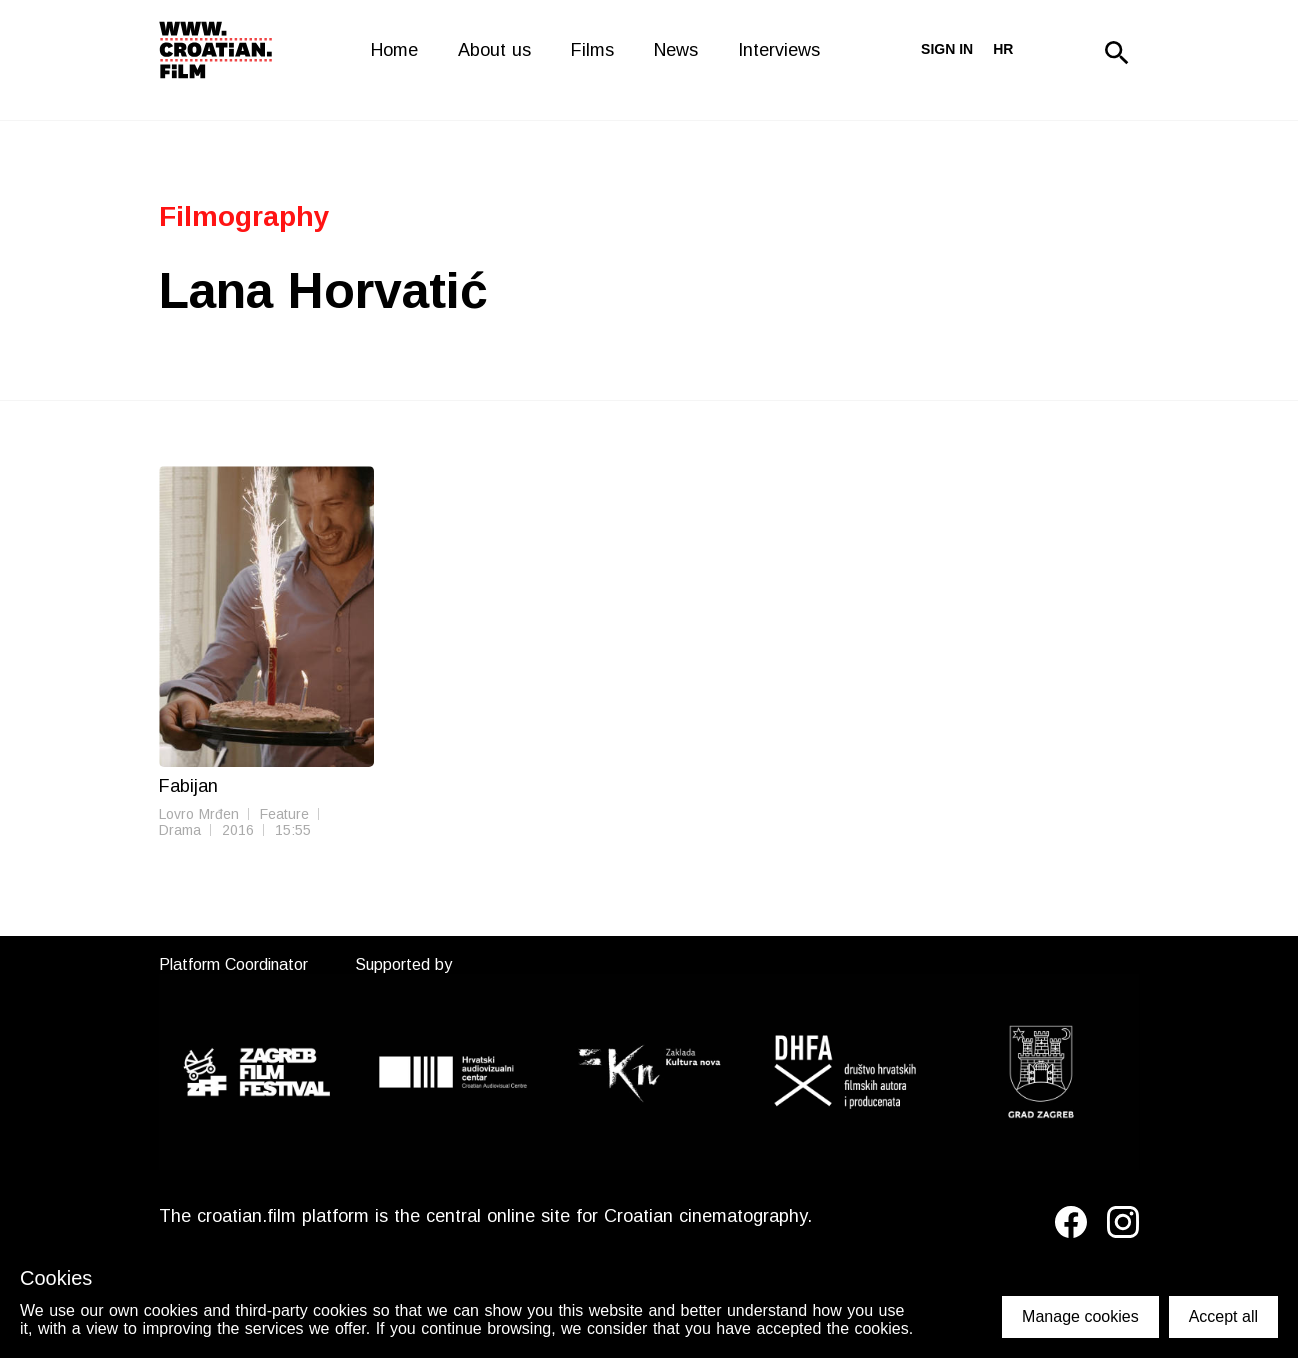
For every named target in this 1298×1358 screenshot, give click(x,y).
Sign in (947, 49)
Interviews (779, 50)
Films (592, 50)
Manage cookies (1080, 1316)
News (676, 50)
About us (494, 50)
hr (1003, 49)
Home (394, 50)
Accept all (1223, 1316)
